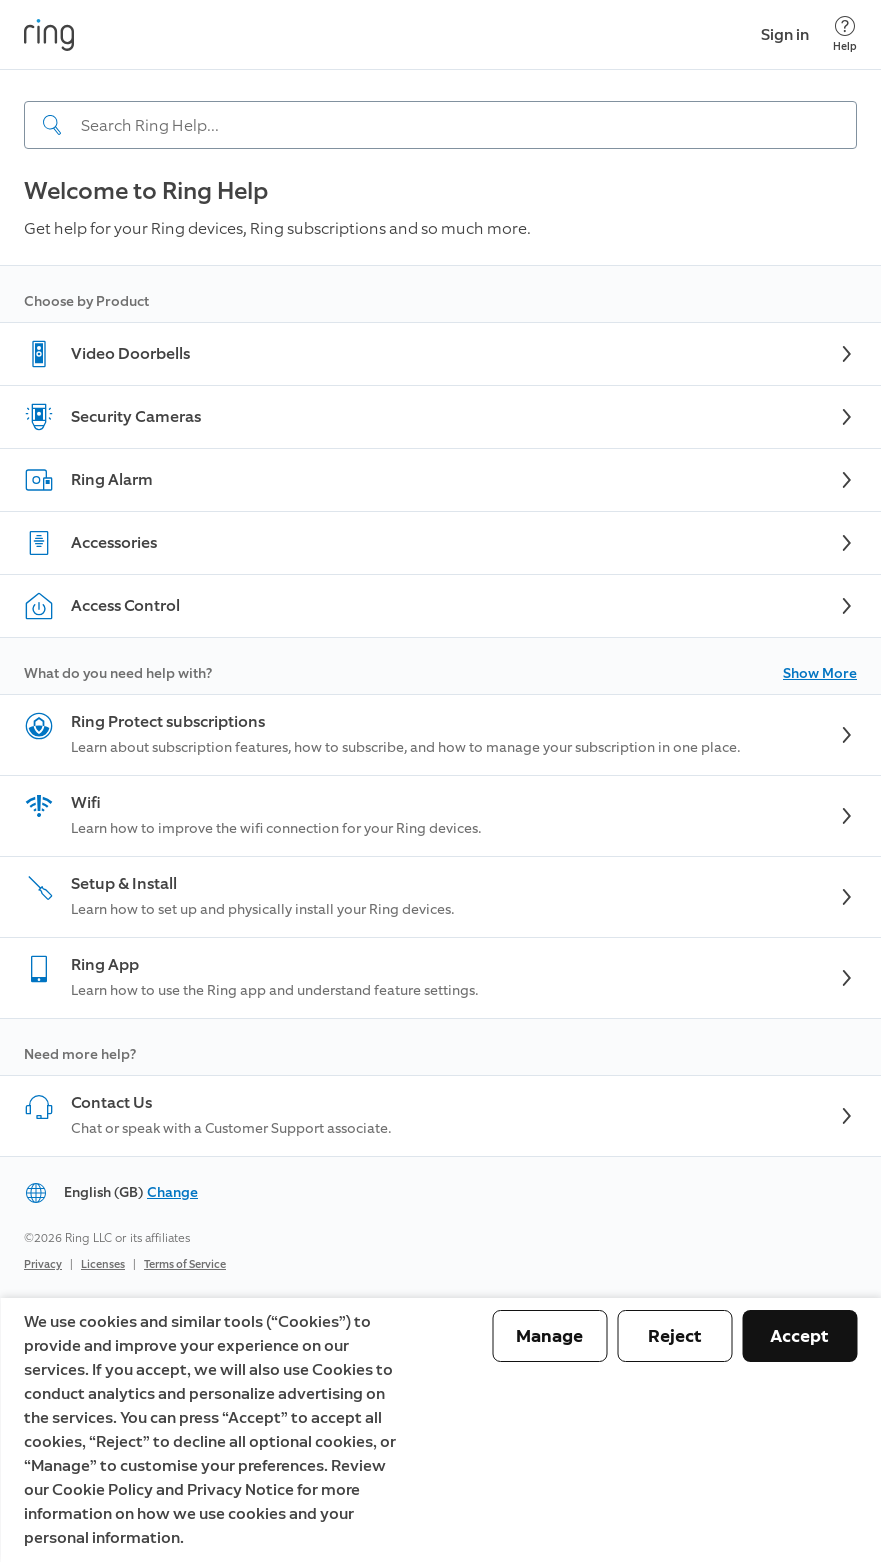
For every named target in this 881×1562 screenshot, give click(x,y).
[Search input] (440, 125)
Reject (675, 1336)
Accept (799, 1336)
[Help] (845, 34)
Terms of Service (185, 1264)
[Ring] (49, 35)
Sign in (785, 34)
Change (172, 1192)
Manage (549, 1336)
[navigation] (440, 109)
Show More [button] (820, 673)
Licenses (103, 1264)
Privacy (43, 1264)
